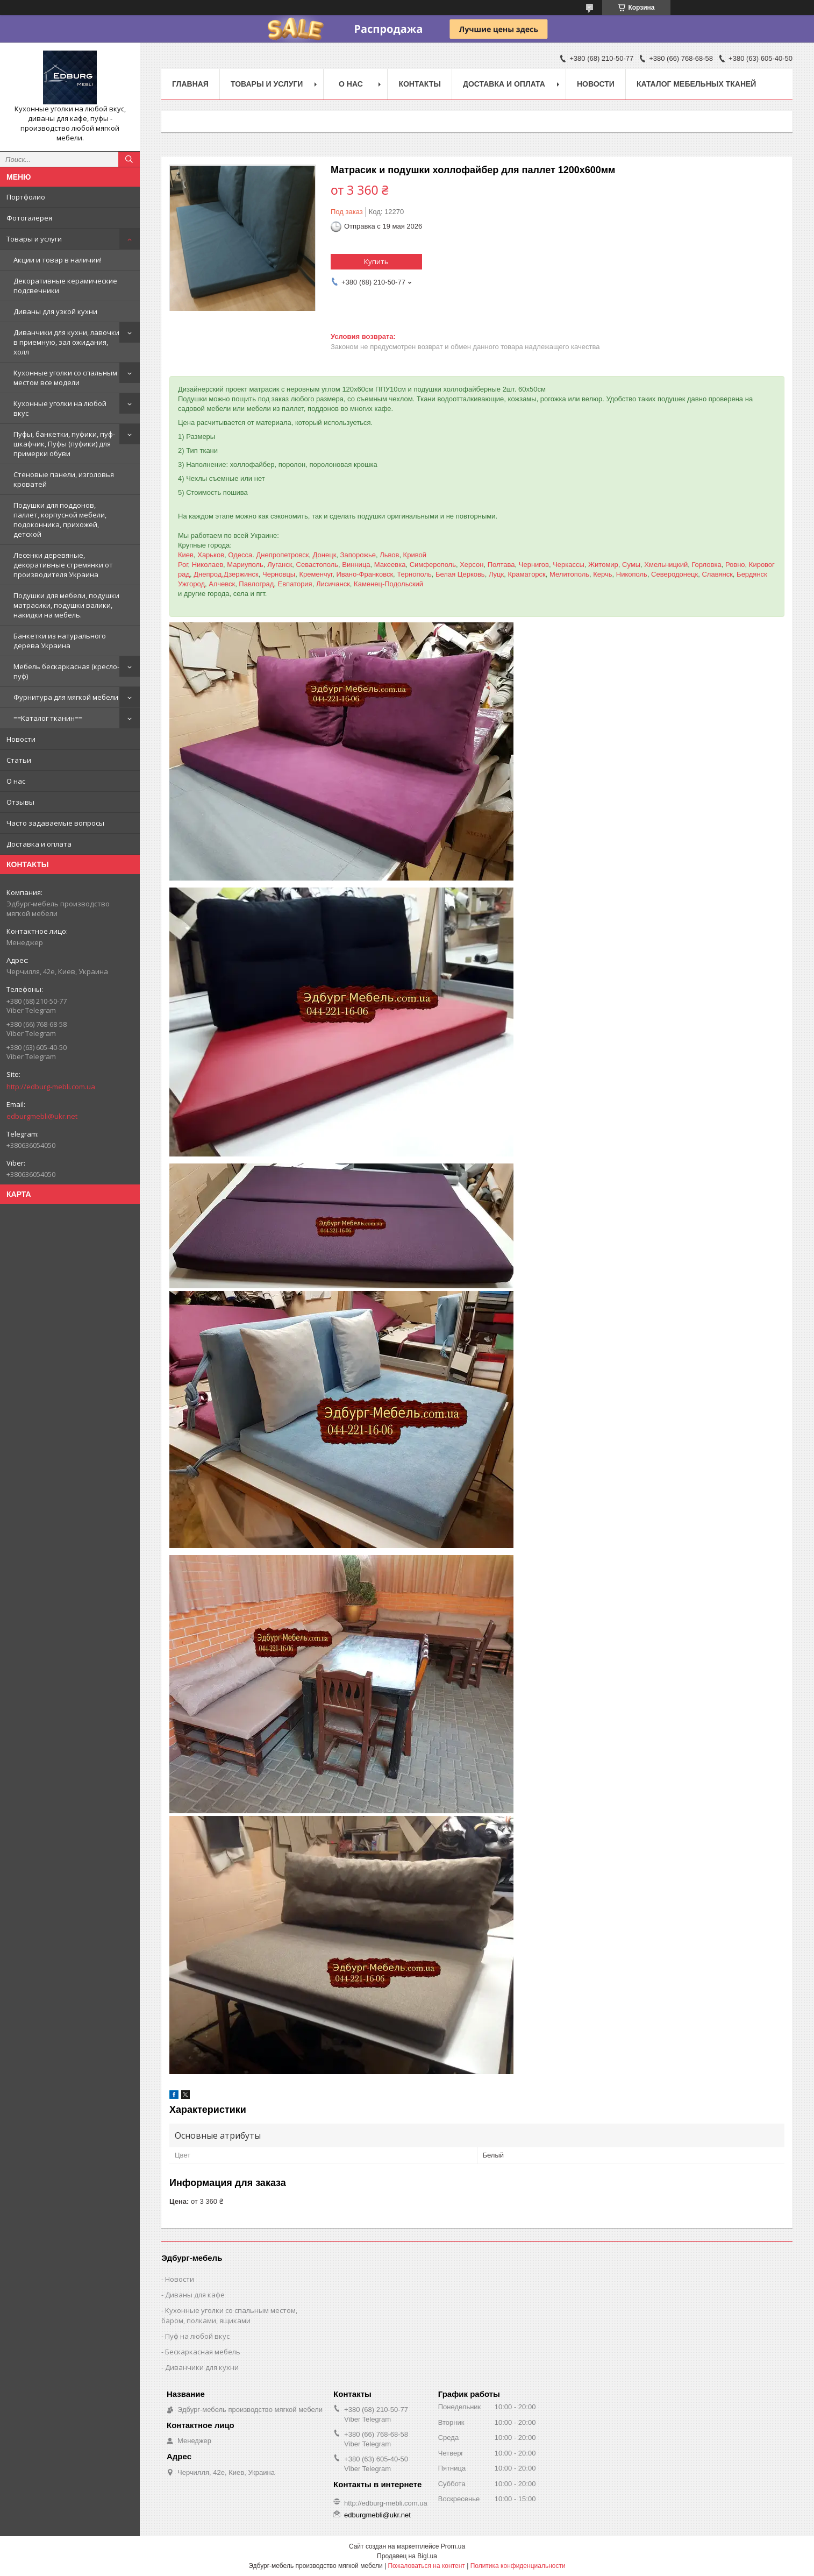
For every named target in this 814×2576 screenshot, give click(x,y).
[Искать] (129, 159)
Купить (376, 261)
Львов (389, 555)
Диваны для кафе (195, 2295)
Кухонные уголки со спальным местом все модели (65, 377)
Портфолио (25, 197)
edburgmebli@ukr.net (41, 1116)
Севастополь (317, 564)
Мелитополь (569, 574)
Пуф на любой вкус (197, 2336)
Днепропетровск (282, 555)
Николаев (207, 564)
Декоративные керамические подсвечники (65, 285)
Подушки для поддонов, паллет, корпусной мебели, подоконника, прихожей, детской (59, 519)
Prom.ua (453, 2546)
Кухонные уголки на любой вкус (59, 408)
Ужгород (191, 584)
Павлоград (256, 584)
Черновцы (278, 574)
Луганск (279, 564)
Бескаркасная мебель (202, 2352)
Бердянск (752, 574)
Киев (186, 555)
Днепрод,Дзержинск (226, 574)
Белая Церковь (460, 574)
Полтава (501, 564)
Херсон (471, 564)
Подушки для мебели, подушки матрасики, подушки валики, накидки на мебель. (66, 605)
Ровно (735, 564)
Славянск (717, 574)
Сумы (631, 564)
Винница (356, 564)
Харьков (210, 555)
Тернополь (414, 574)
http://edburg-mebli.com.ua (50, 1086)
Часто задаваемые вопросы (55, 823)
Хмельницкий (666, 564)
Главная (190, 84)
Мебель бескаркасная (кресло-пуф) (66, 671)
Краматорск (526, 574)
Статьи (18, 760)
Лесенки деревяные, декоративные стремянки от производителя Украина (63, 564)
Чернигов (534, 564)
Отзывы (20, 802)
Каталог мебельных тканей (696, 84)
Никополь (631, 574)
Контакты (419, 84)
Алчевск (222, 584)
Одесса (240, 555)
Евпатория (295, 584)
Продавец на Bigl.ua (407, 2556)
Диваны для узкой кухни (55, 311)
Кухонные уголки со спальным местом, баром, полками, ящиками (229, 2315)
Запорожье (358, 555)
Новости (20, 739)
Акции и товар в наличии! (57, 260)
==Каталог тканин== (47, 718)
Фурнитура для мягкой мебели (65, 697)
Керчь (602, 574)
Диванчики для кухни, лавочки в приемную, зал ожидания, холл (66, 342)
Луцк (496, 574)
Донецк (325, 555)
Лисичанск (333, 584)
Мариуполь (245, 564)
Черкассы (568, 564)
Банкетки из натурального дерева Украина (59, 640)
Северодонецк (674, 574)
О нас (15, 781)
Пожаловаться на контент (426, 2566)
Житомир (603, 564)
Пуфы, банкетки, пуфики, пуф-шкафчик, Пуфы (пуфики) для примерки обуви (64, 443)
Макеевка (390, 564)
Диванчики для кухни (202, 2367)
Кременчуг (315, 574)
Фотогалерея (29, 218)
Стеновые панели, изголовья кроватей (63, 479)
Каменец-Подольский (388, 584)
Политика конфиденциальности (518, 2566)
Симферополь (433, 564)
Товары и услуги (34, 239)
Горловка (706, 564)
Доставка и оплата (39, 844)
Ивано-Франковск (365, 574)
